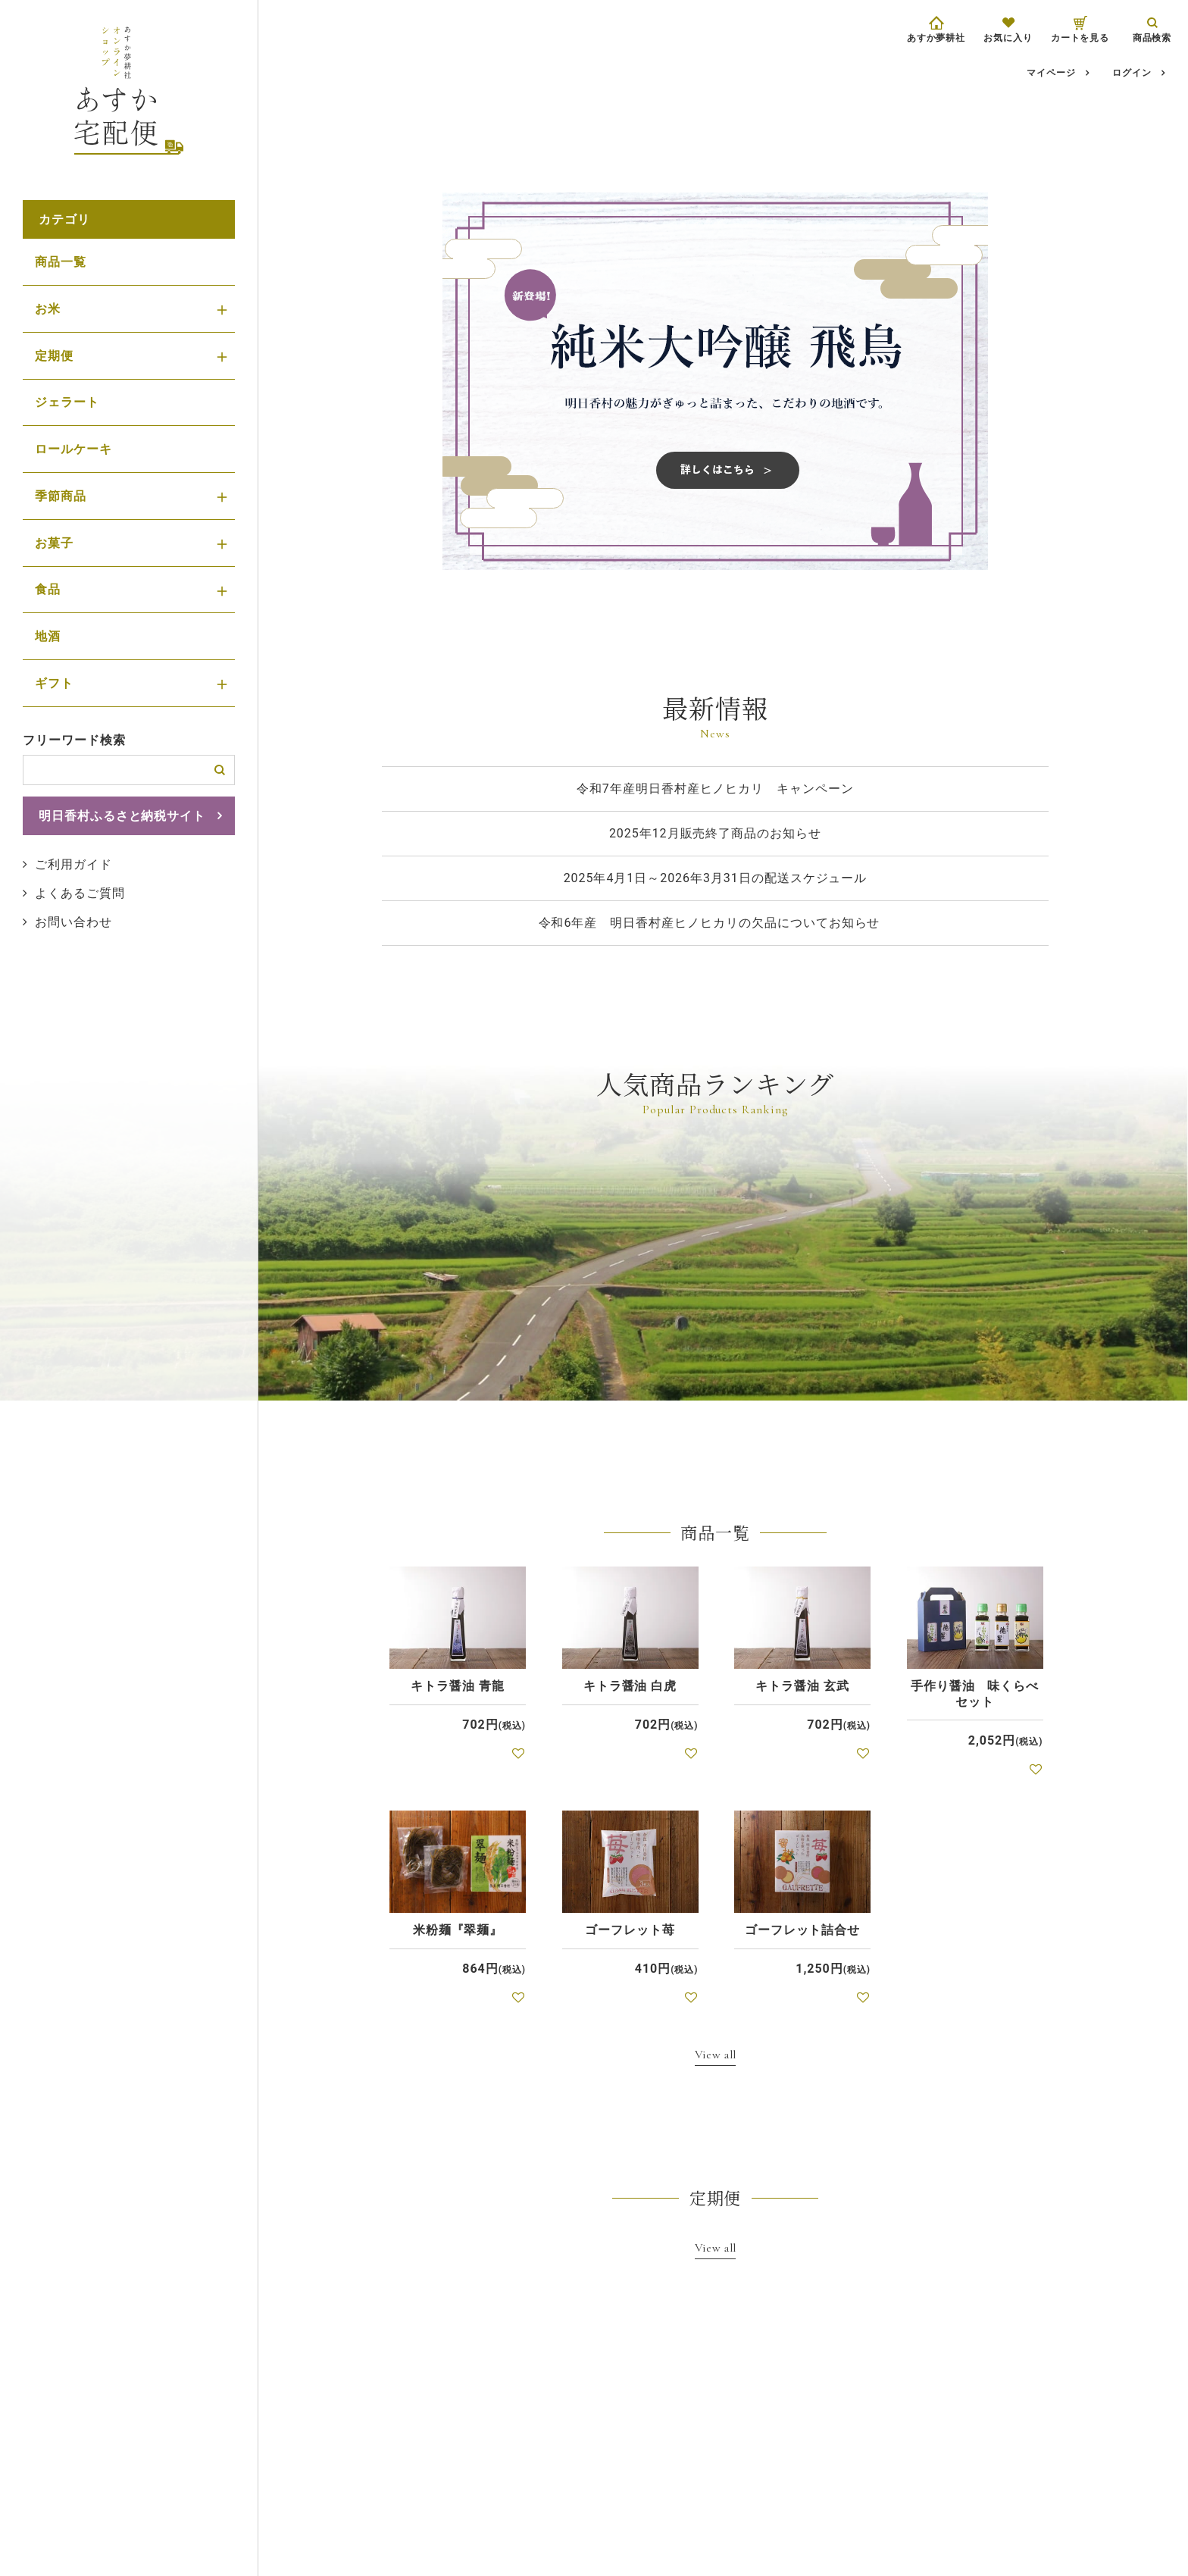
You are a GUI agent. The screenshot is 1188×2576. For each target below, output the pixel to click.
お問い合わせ (73, 922)
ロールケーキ (73, 449)
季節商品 (60, 496)
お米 (48, 309)
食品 (48, 589)
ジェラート (67, 402)
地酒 (48, 636)
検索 (219, 770)
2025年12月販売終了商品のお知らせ (715, 833)
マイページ (1051, 72)
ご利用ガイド (73, 864)
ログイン (1132, 72)
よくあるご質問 (80, 893)
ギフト (54, 683)
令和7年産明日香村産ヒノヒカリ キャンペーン (715, 788)
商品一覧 (60, 262)
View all (715, 2054)
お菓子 (54, 543)
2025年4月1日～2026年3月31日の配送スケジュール (716, 878)
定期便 (54, 356)
